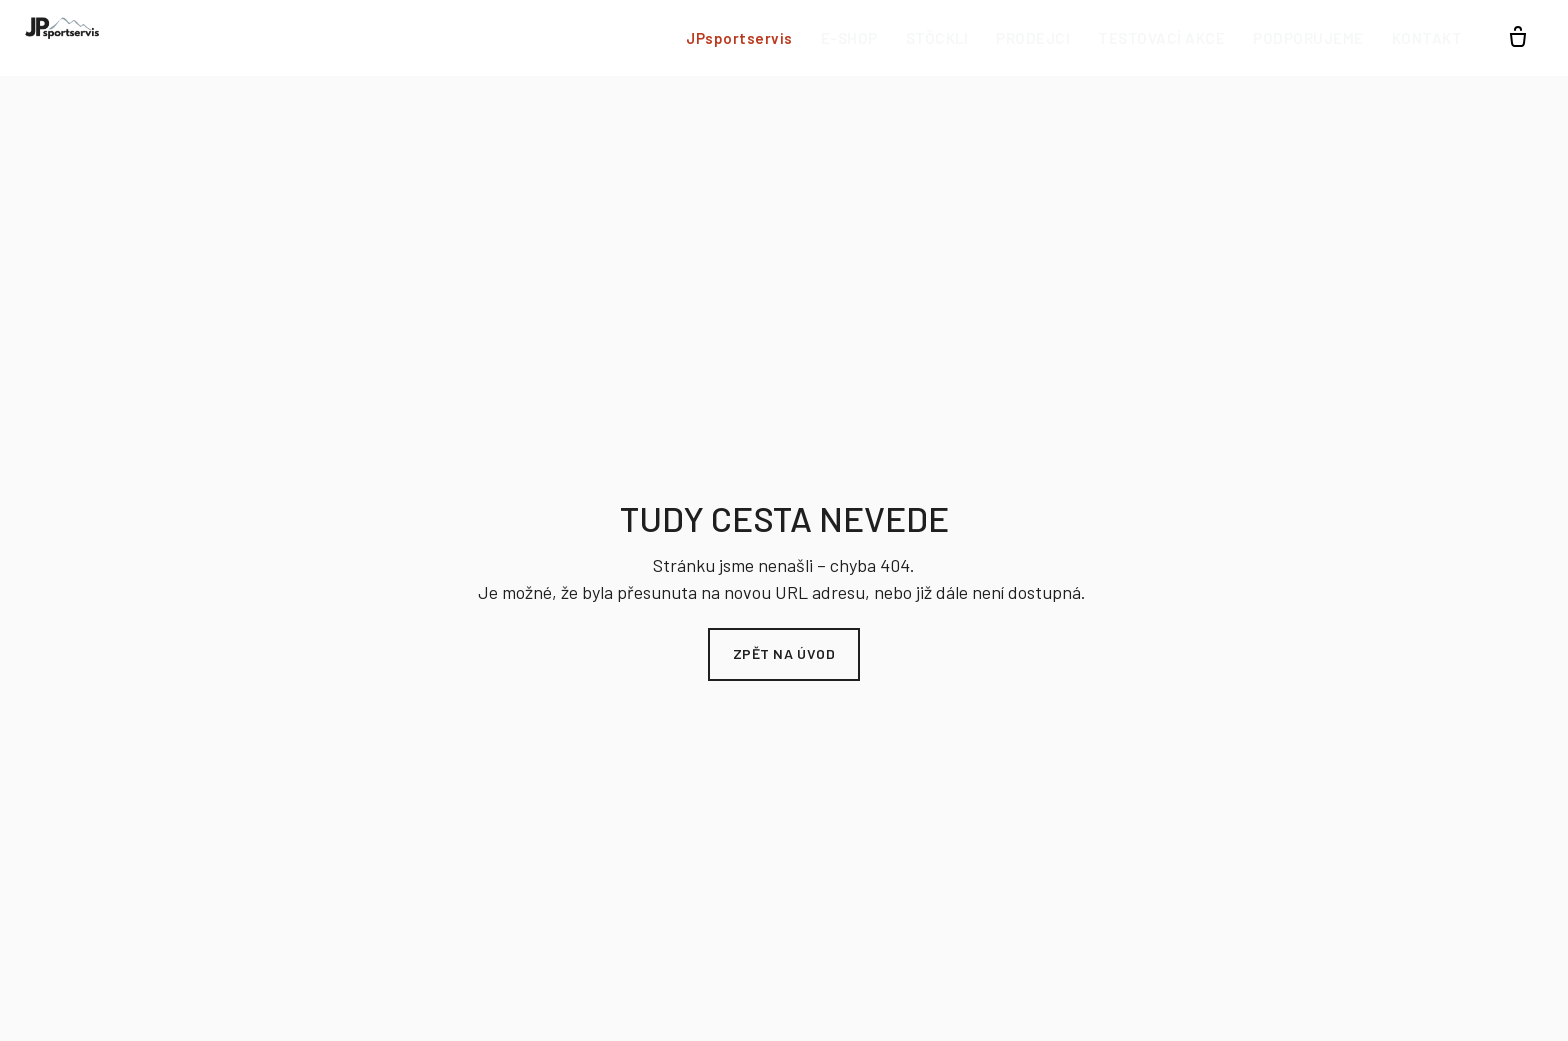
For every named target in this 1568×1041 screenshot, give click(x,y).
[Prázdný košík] (1518, 38)
